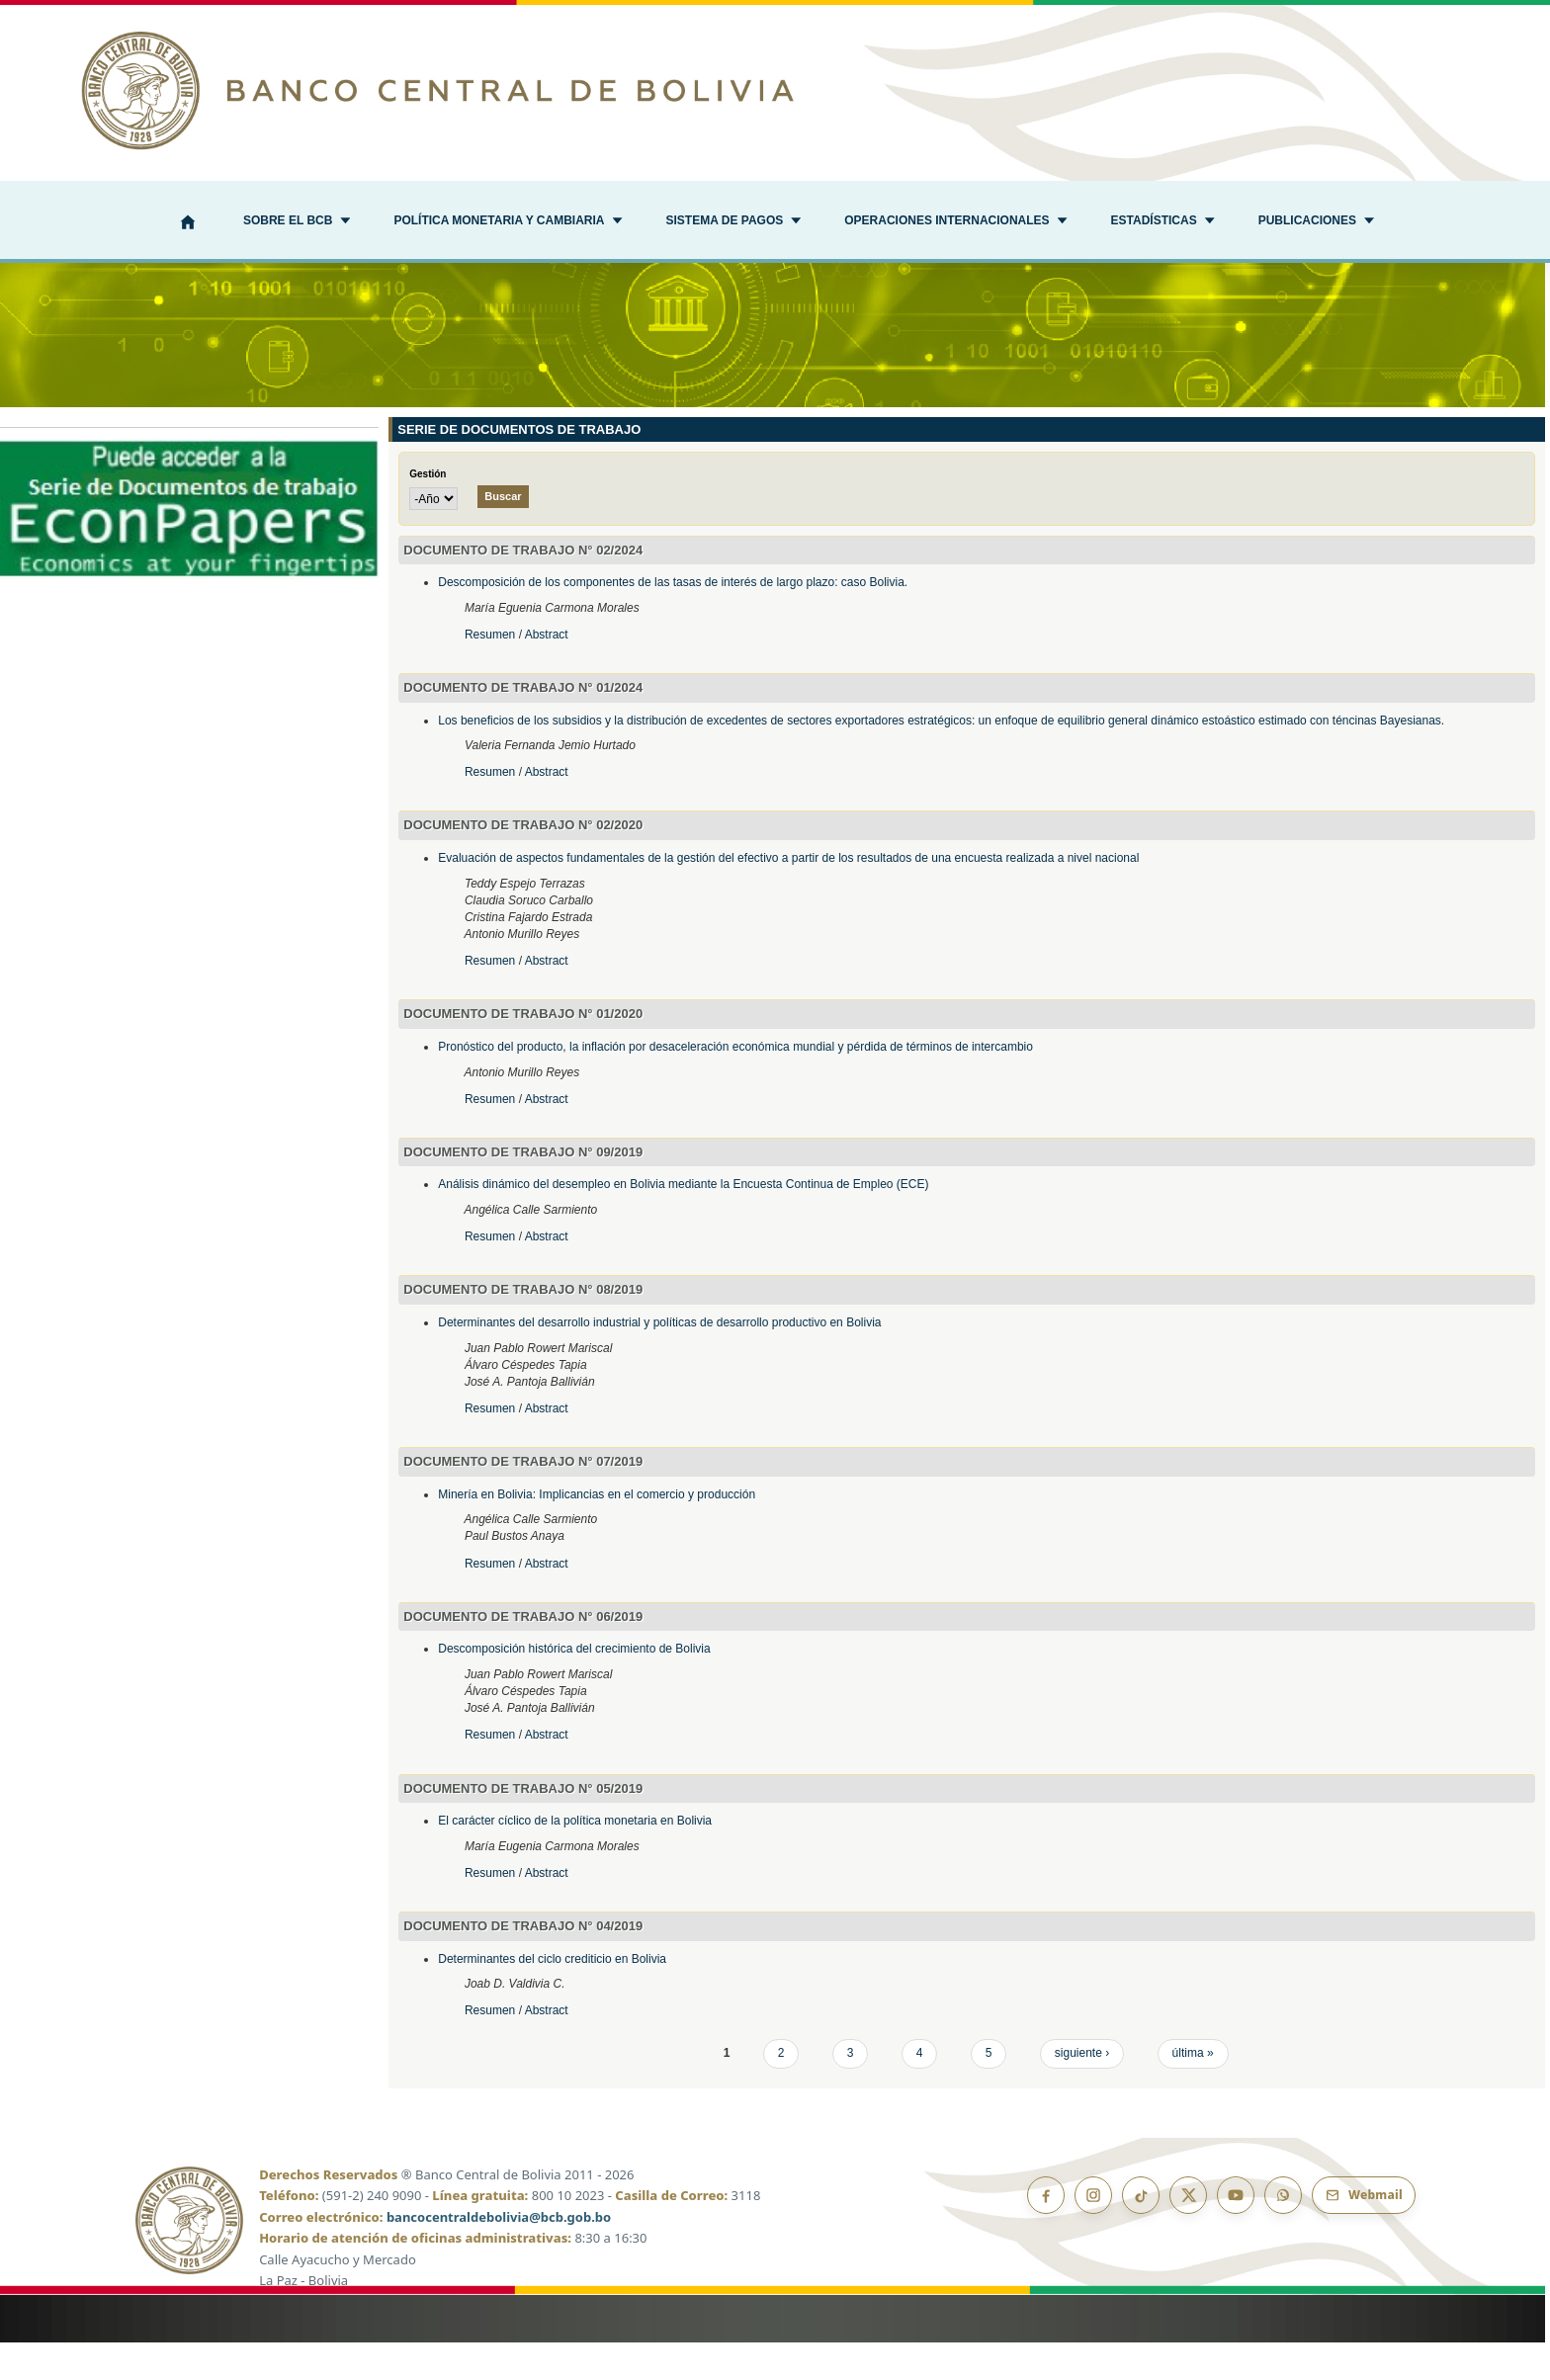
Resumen (492, 672)
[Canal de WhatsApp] (1283, 2233)
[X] (1188, 2233)
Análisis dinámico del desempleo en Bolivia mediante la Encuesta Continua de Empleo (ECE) (683, 1223)
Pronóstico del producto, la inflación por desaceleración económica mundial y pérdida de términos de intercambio (735, 1084)
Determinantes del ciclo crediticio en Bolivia (552, 1996)
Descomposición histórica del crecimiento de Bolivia (574, 1687)
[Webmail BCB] (1364, 2233)
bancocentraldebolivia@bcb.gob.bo (499, 2254)
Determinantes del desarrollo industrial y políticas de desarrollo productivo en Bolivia (659, 1360)
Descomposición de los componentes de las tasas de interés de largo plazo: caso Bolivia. (672, 621)
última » (1193, 2091)
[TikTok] (1141, 2233)
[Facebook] (1046, 2233)
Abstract (546, 672)
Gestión (427, 512)
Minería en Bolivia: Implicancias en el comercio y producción (596, 1532)
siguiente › (1082, 2091)
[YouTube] (1235, 2233)
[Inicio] (188, 224)
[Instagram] (1093, 2233)
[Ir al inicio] (775, 90)
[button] (296, 222)
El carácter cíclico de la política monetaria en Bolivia (575, 1859)
